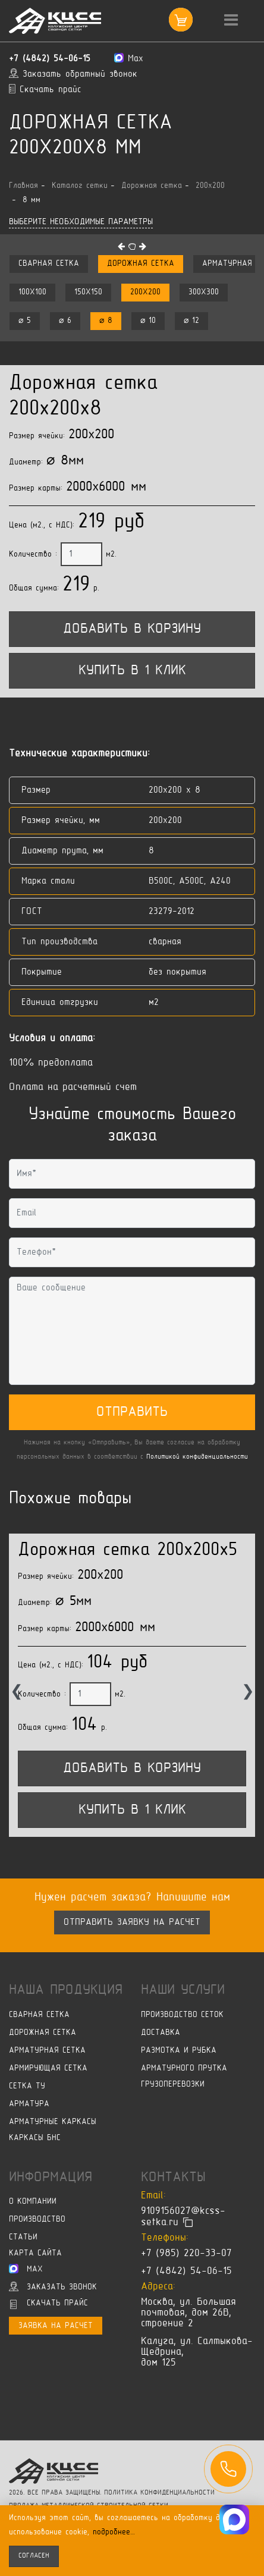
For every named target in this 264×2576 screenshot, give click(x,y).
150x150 (88, 292)
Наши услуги (183, 1990)
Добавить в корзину (132, 629)
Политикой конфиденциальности (197, 1457)
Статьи (23, 2237)
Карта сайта (35, 2253)
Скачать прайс (49, 2304)
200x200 (145, 292)
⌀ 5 (24, 321)
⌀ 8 (105, 321)
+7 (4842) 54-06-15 (49, 59)
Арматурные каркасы (52, 2122)
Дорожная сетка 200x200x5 (127, 1550)
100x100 (32, 292)
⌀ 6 (65, 321)
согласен (33, 2556)
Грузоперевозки (173, 2084)
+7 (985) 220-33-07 (186, 2253)
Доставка (160, 2033)
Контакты (173, 2177)
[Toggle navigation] (231, 20)
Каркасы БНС (35, 2138)
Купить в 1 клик (132, 670)
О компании (32, 2202)
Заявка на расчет (55, 2326)
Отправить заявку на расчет (132, 1922)
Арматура (29, 2104)
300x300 (203, 292)
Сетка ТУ (27, 2086)
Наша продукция (65, 1990)
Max (26, 2268)
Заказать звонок (53, 2286)
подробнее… (114, 2532)
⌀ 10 (148, 321)
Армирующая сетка (48, 2068)
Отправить (132, 1412)
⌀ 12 (191, 321)
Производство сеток (182, 2015)
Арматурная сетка (47, 2050)
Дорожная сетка (140, 264)
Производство (37, 2219)
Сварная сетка (48, 264)
